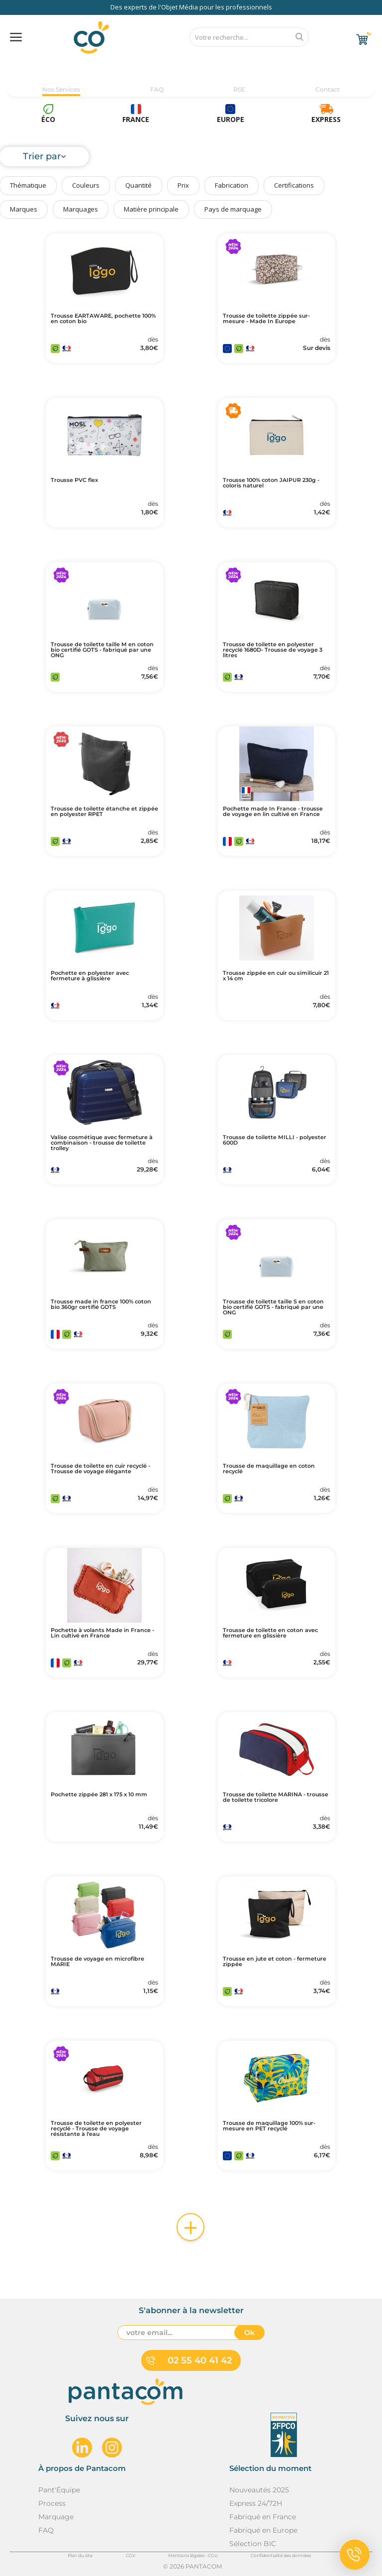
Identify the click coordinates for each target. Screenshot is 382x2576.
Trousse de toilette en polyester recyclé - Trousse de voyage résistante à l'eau (96, 2128)
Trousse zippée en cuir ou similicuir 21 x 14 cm (276, 975)
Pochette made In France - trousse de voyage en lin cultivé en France (273, 811)
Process (52, 2503)
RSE (239, 89)
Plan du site (80, 2555)
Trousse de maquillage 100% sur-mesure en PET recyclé (269, 2125)
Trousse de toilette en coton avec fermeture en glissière (270, 1633)
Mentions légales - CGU (193, 2555)
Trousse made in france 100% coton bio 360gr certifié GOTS (101, 1304)
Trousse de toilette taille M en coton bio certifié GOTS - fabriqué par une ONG (102, 650)
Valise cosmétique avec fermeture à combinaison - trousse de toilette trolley (102, 1143)
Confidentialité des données (281, 2555)
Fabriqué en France (262, 2516)
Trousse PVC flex (74, 480)
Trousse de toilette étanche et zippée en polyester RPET (104, 811)
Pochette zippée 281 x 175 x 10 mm (99, 1794)
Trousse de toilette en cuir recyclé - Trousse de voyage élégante (100, 1468)
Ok (249, 2332)
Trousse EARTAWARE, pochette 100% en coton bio (103, 318)
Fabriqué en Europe (263, 2530)
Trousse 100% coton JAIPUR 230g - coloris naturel (271, 482)
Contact (327, 89)
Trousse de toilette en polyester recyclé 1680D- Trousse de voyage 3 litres (272, 650)
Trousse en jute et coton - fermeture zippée (274, 1961)
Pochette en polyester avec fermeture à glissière (90, 975)
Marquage (56, 2516)
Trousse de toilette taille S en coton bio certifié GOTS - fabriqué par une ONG (273, 1307)
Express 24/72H (255, 2503)
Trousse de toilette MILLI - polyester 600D (274, 1140)
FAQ (157, 89)
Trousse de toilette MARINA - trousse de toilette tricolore (275, 1797)
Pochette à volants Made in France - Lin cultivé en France (102, 1633)
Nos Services (61, 89)
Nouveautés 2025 (259, 2489)
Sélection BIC (252, 2543)
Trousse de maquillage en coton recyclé (269, 1468)
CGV (130, 2555)
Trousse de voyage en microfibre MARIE (97, 1961)
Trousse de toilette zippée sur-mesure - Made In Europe (266, 318)
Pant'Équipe (59, 2489)
